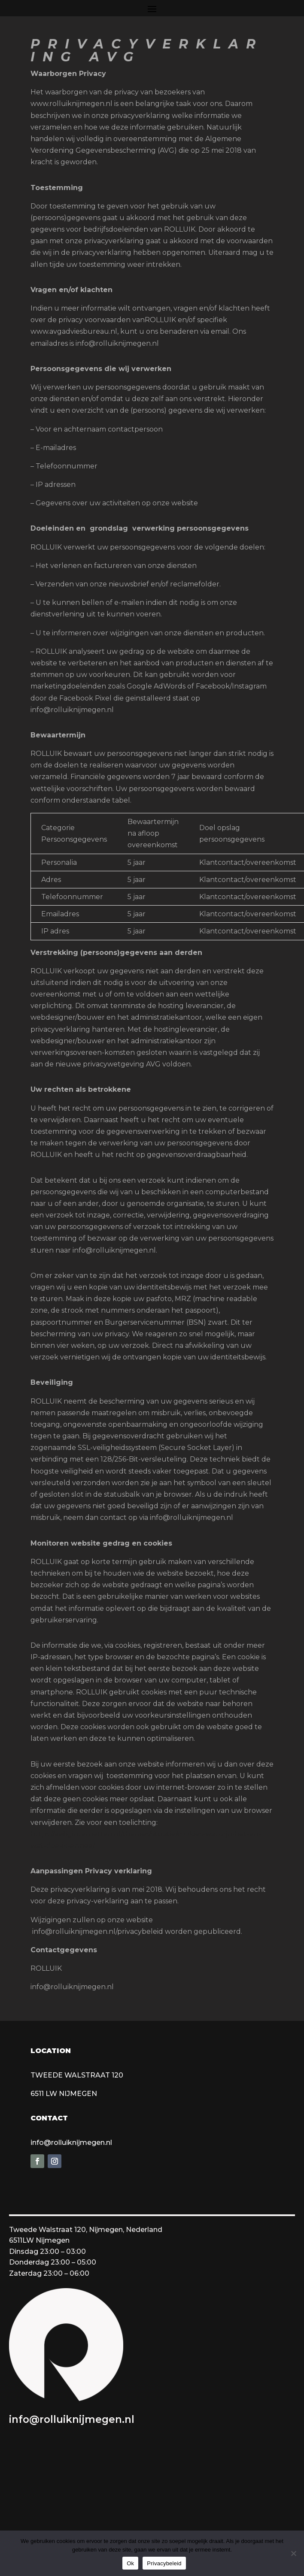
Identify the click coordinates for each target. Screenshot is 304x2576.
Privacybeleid (164, 2563)
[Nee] (293, 2553)
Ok (130, 2563)
